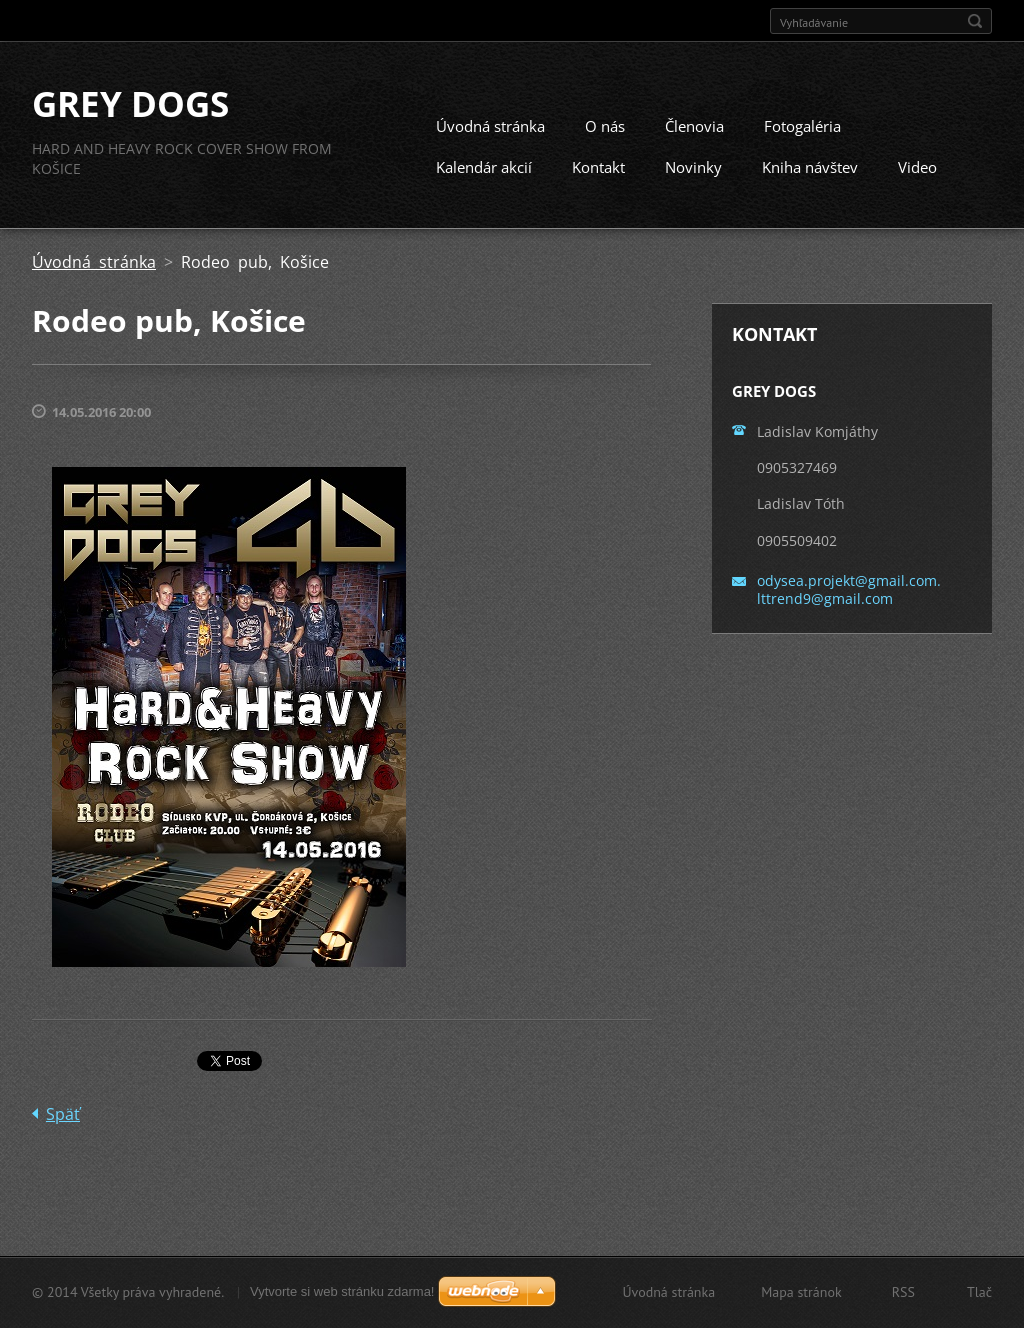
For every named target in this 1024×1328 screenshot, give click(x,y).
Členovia (694, 126)
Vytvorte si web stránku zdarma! (342, 1291)
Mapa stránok (801, 1292)
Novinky (693, 167)
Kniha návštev (810, 167)
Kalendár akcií (484, 167)
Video (917, 167)
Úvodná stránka (490, 126)
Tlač (979, 1292)
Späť (63, 1114)
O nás (605, 126)
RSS (903, 1292)
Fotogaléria (802, 126)
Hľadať (975, 21)
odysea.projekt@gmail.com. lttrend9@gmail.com (849, 589)
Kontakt (598, 167)
